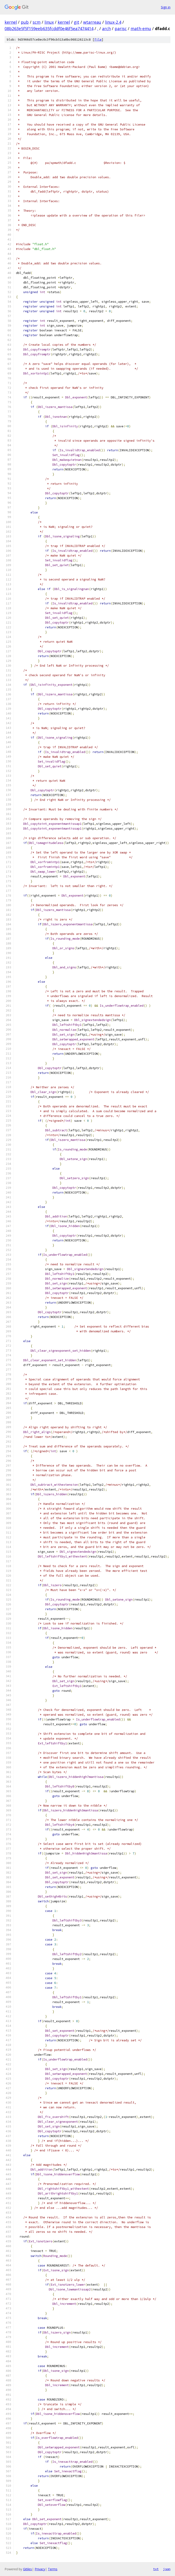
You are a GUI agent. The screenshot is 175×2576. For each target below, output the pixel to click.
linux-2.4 (113, 22)
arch (106, 28)
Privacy (40, 2569)
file (98, 39)
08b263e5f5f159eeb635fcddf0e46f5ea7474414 (49, 28)
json (166, 2569)
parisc (121, 28)
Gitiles (27, 2569)
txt (156, 2569)
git (76, 22)
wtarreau (92, 22)
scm (37, 22)
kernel (11, 22)
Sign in (165, 7)
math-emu (141, 28)
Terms (52, 2569)
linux (49, 22)
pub (25, 22)
